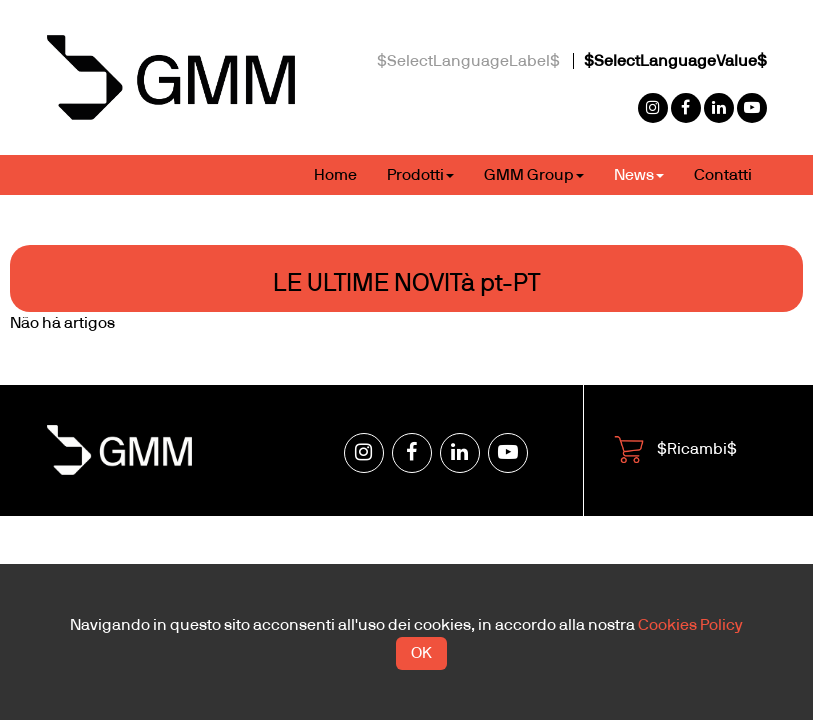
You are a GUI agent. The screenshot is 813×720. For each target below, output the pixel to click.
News (639, 175)
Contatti (723, 175)
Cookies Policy (690, 625)
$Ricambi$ (675, 450)
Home (335, 175)
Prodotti (420, 175)
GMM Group (534, 175)
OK (421, 653)
